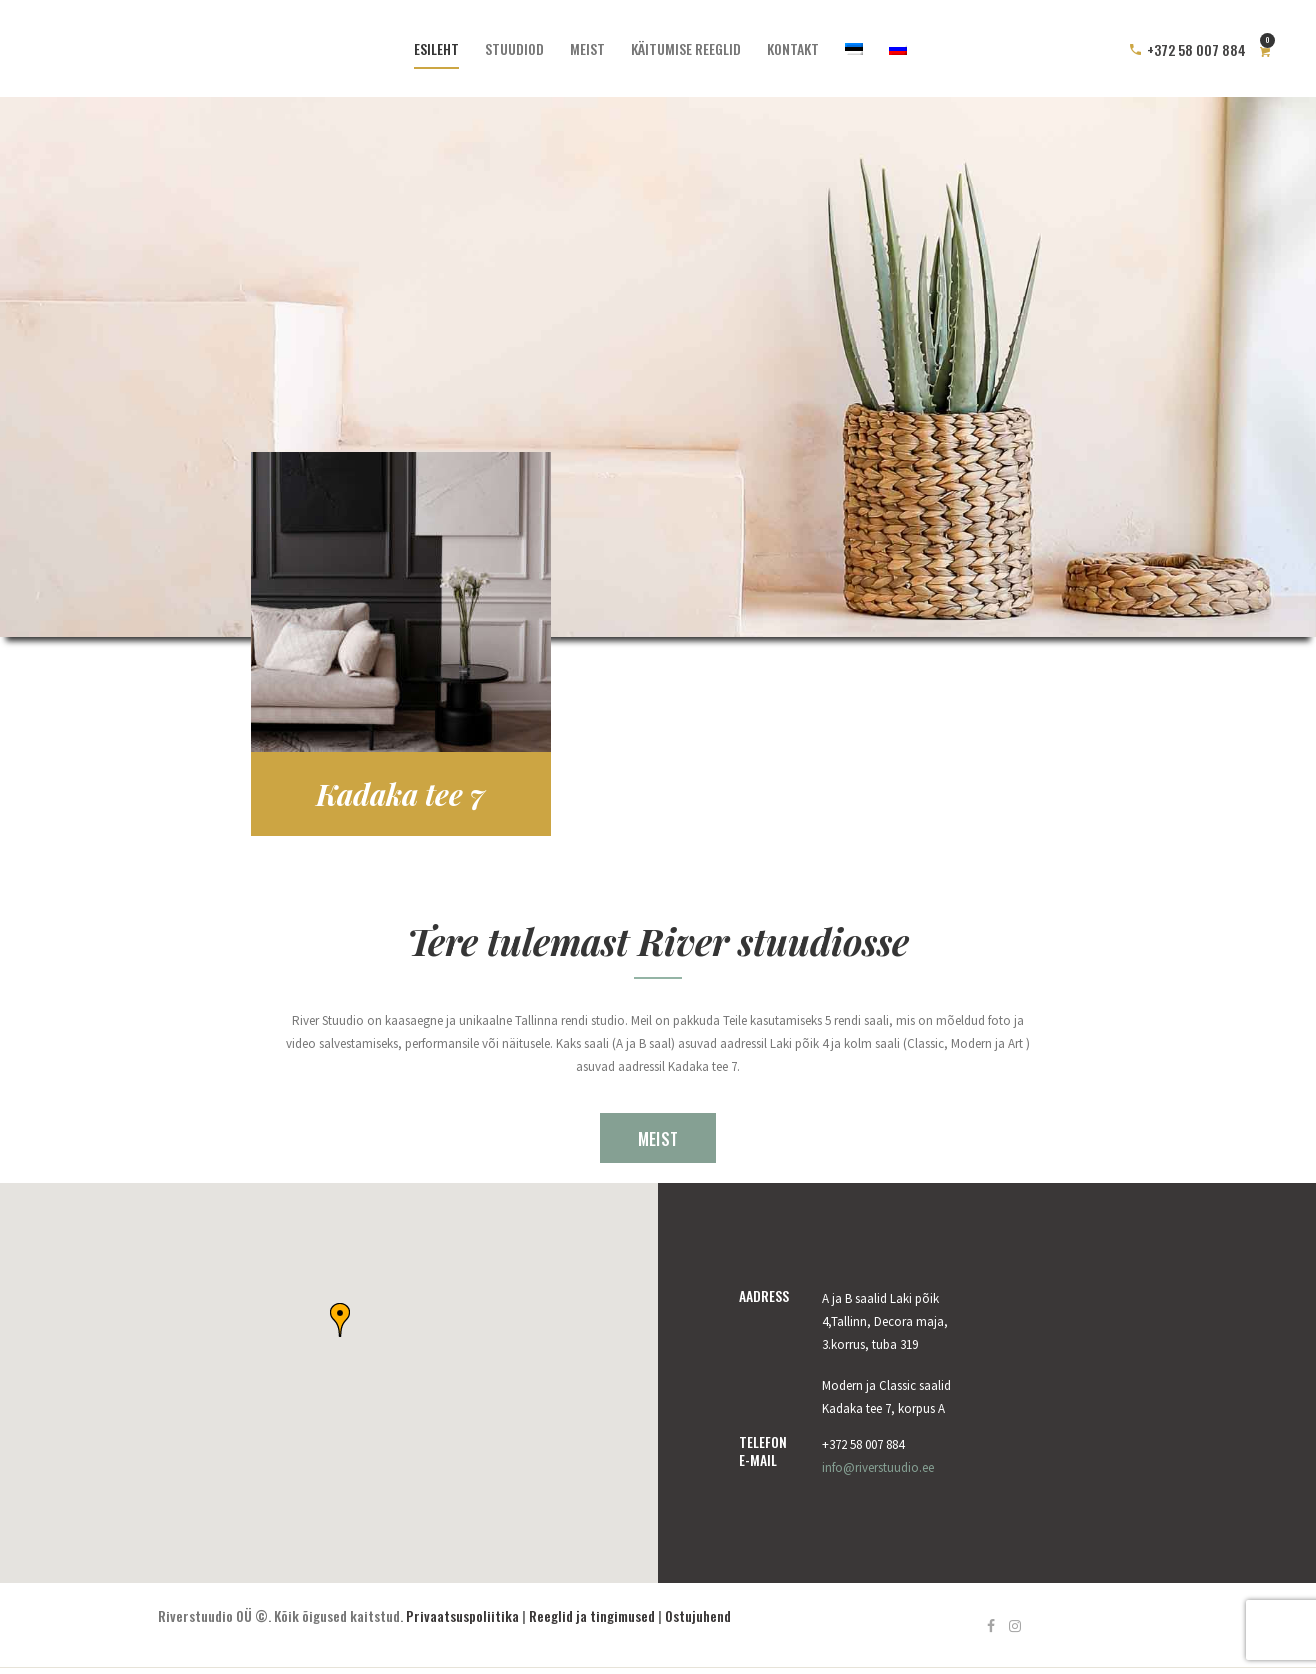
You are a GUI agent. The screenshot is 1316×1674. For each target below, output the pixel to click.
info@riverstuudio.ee (878, 1467)
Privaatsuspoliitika (462, 1615)
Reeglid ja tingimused (592, 1615)
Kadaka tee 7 (400, 793)
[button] (340, 1320)
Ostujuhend (698, 1615)
